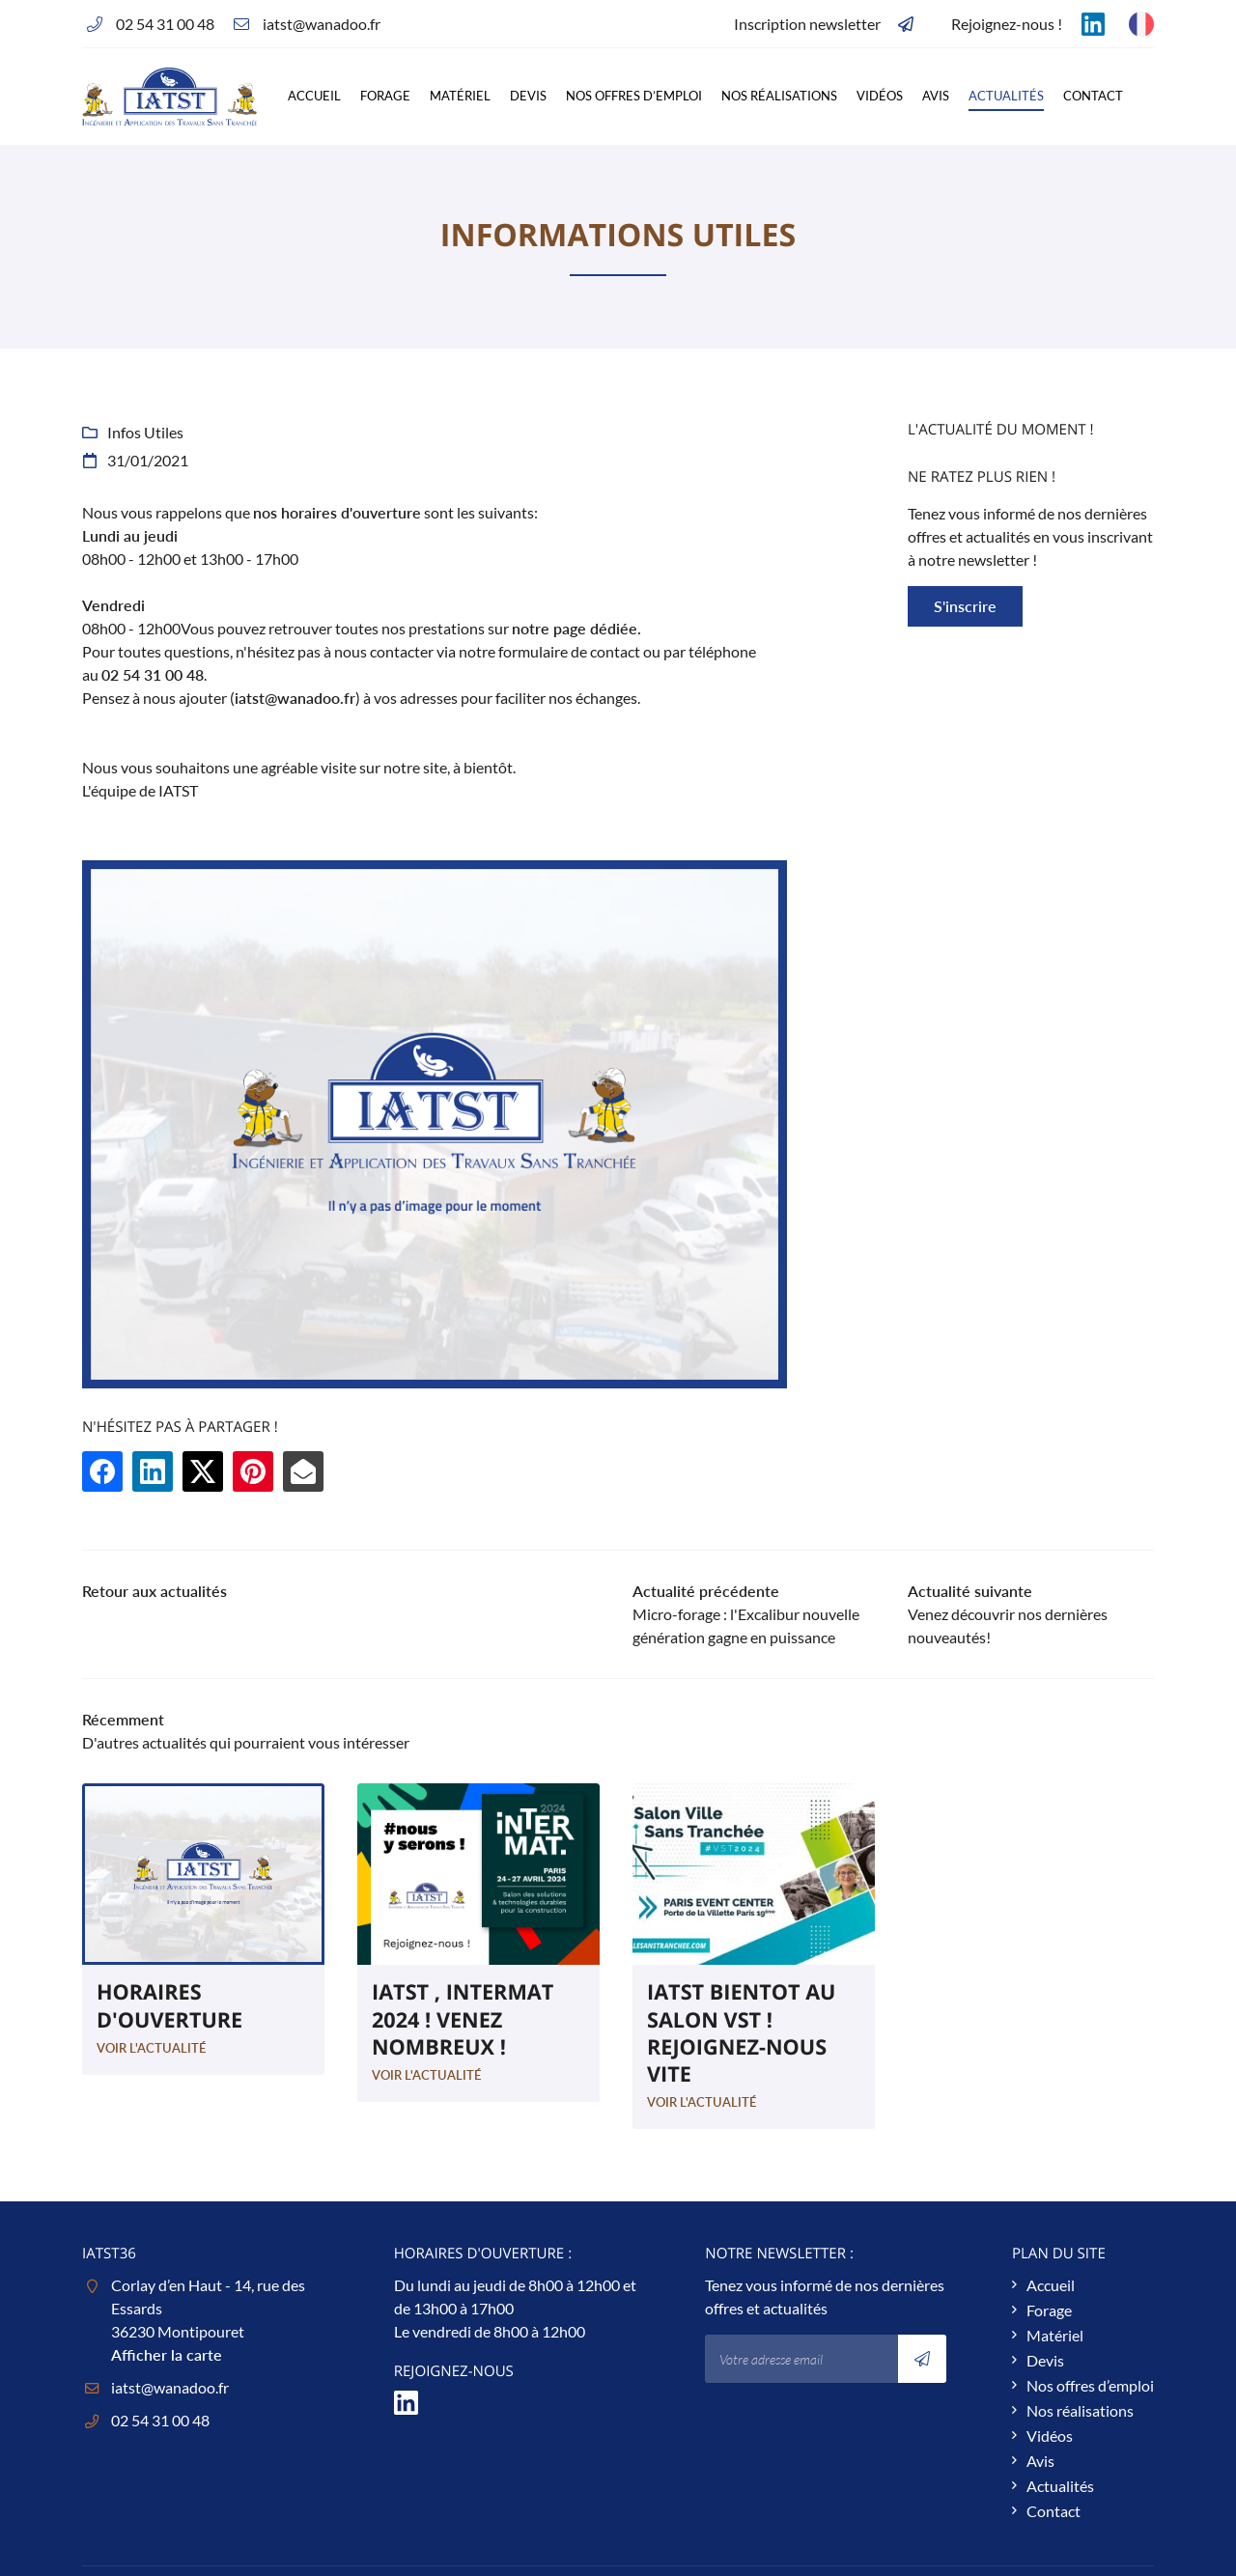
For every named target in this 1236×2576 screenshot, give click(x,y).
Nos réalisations (779, 95)
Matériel (460, 95)
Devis (528, 95)
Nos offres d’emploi (634, 95)
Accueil (314, 95)
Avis (935, 95)
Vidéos (880, 95)
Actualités (1006, 95)
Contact (1093, 95)
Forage (385, 95)
